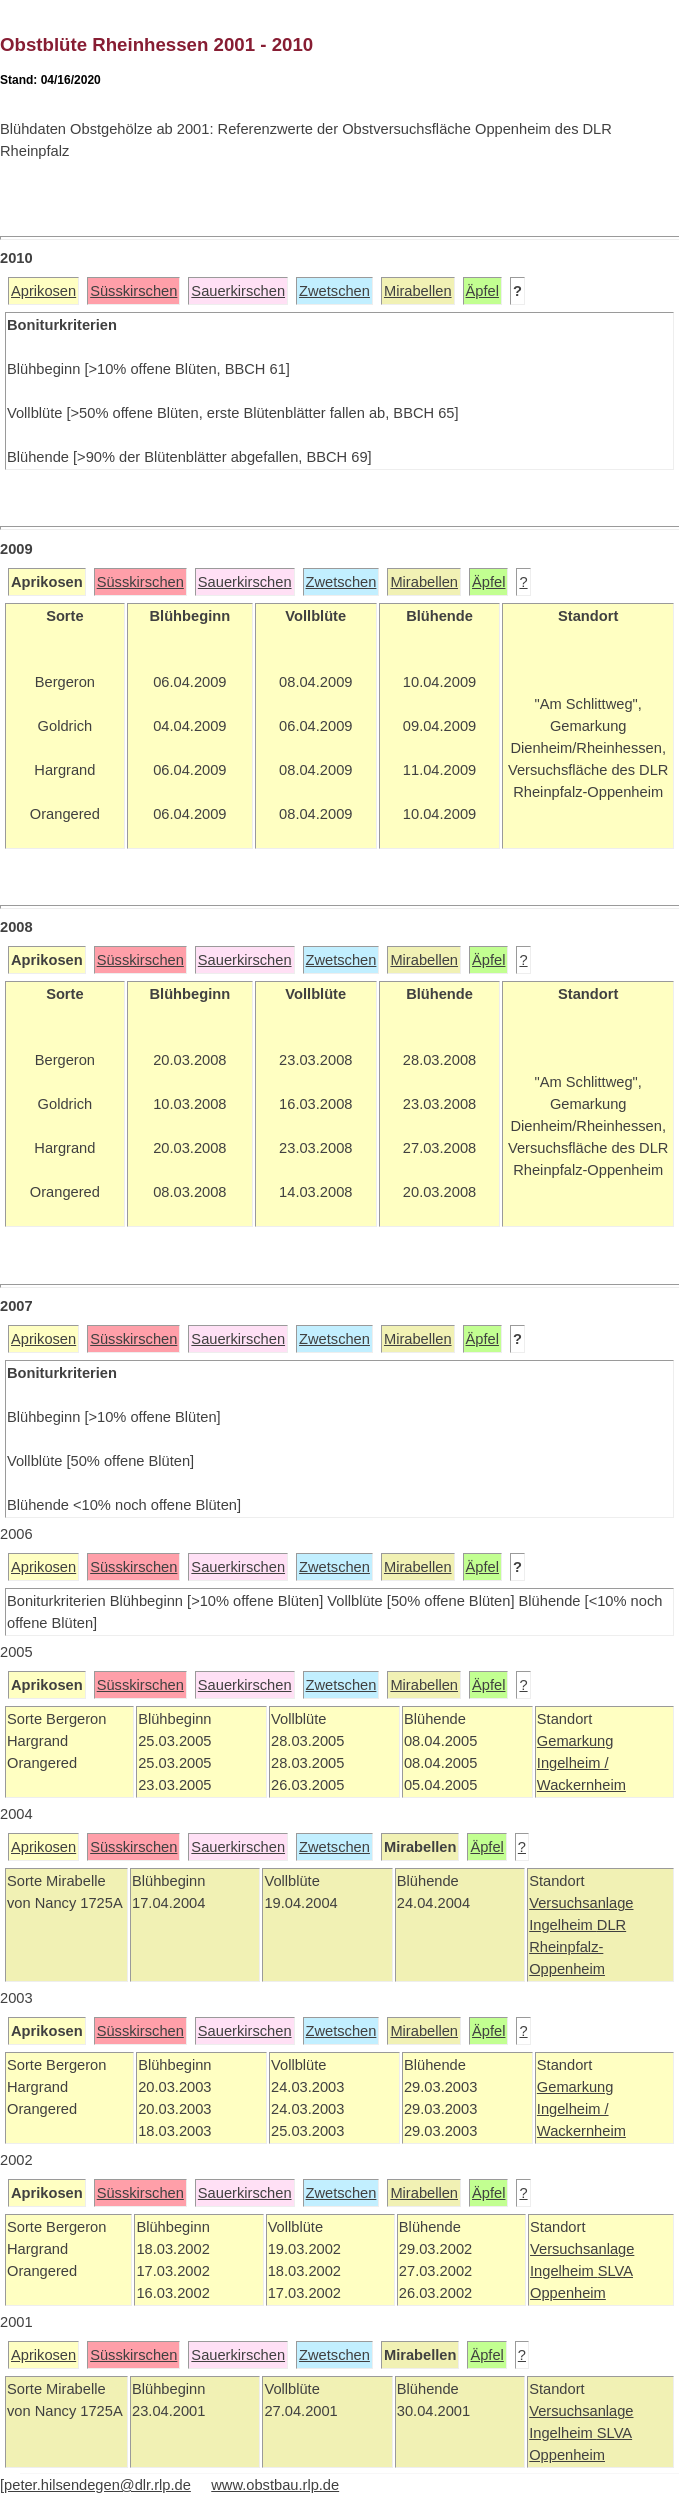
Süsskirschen (133, 291)
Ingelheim (563, 1925)
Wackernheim (581, 1785)
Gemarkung (575, 1741)
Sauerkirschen (238, 291)
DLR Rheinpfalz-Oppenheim (577, 1947)
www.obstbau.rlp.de (275, 2485)
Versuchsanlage (581, 1903)
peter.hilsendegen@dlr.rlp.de (97, 2485)
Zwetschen (334, 291)
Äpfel (482, 291)
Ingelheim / (573, 1763)
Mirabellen (418, 291)
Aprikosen (43, 291)
